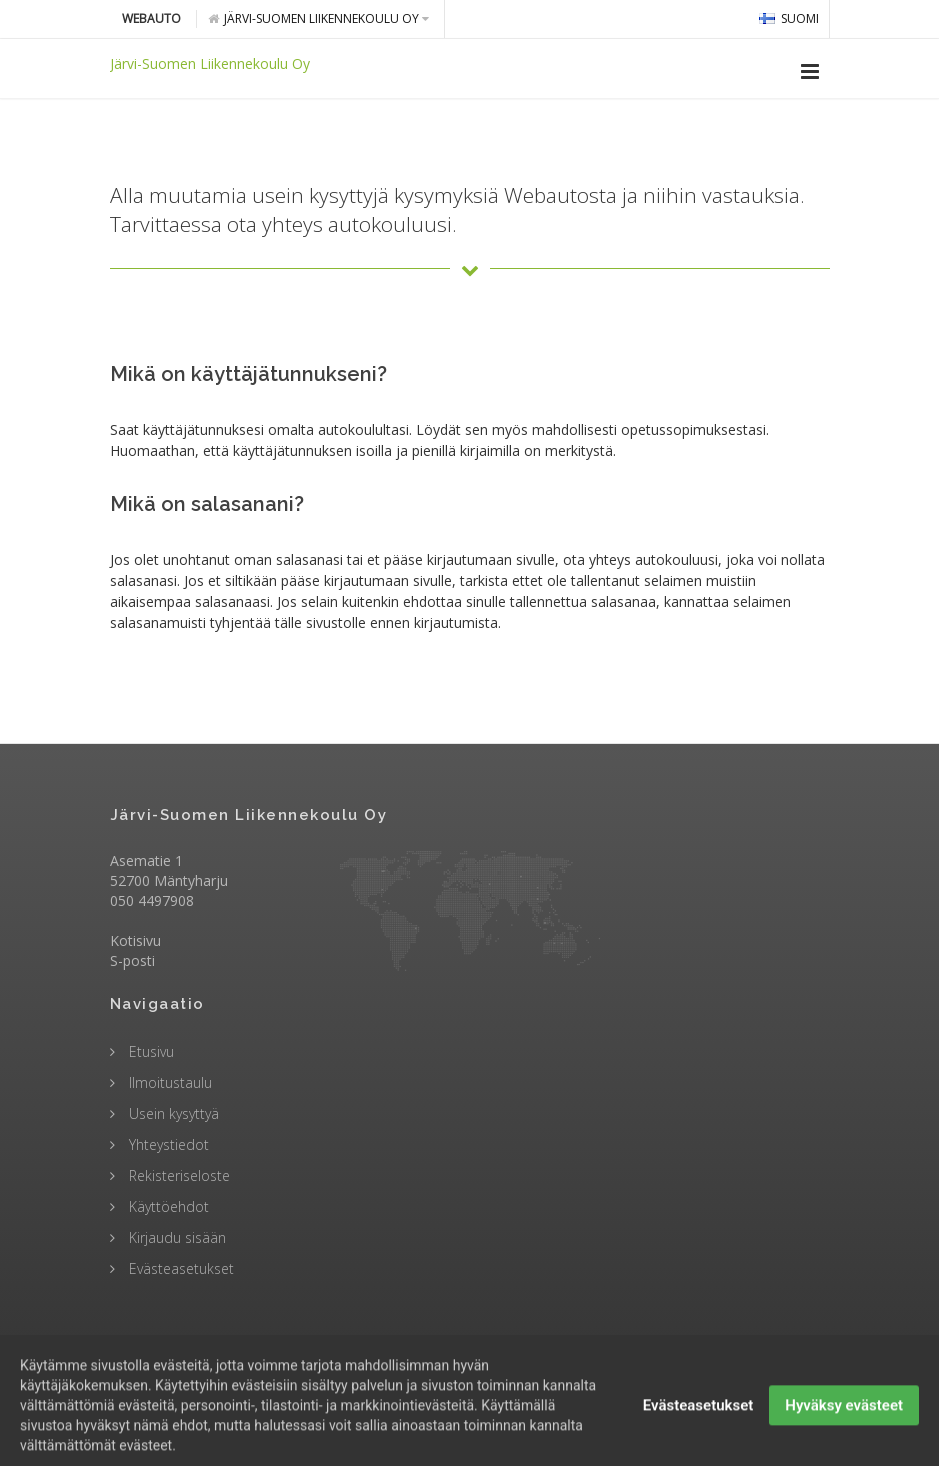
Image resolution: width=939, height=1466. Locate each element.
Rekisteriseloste (177, 1175)
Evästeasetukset (179, 1268)
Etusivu (149, 1051)
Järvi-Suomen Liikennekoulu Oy (318, 18)
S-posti (132, 960)
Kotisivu (135, 940)
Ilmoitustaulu (168, 1082)
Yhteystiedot (167, 1144)
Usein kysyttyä (172, 1113)
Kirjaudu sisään (175, 1237)
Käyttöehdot (167, 1206)
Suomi (789, 18)
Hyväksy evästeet (844, 1431)
